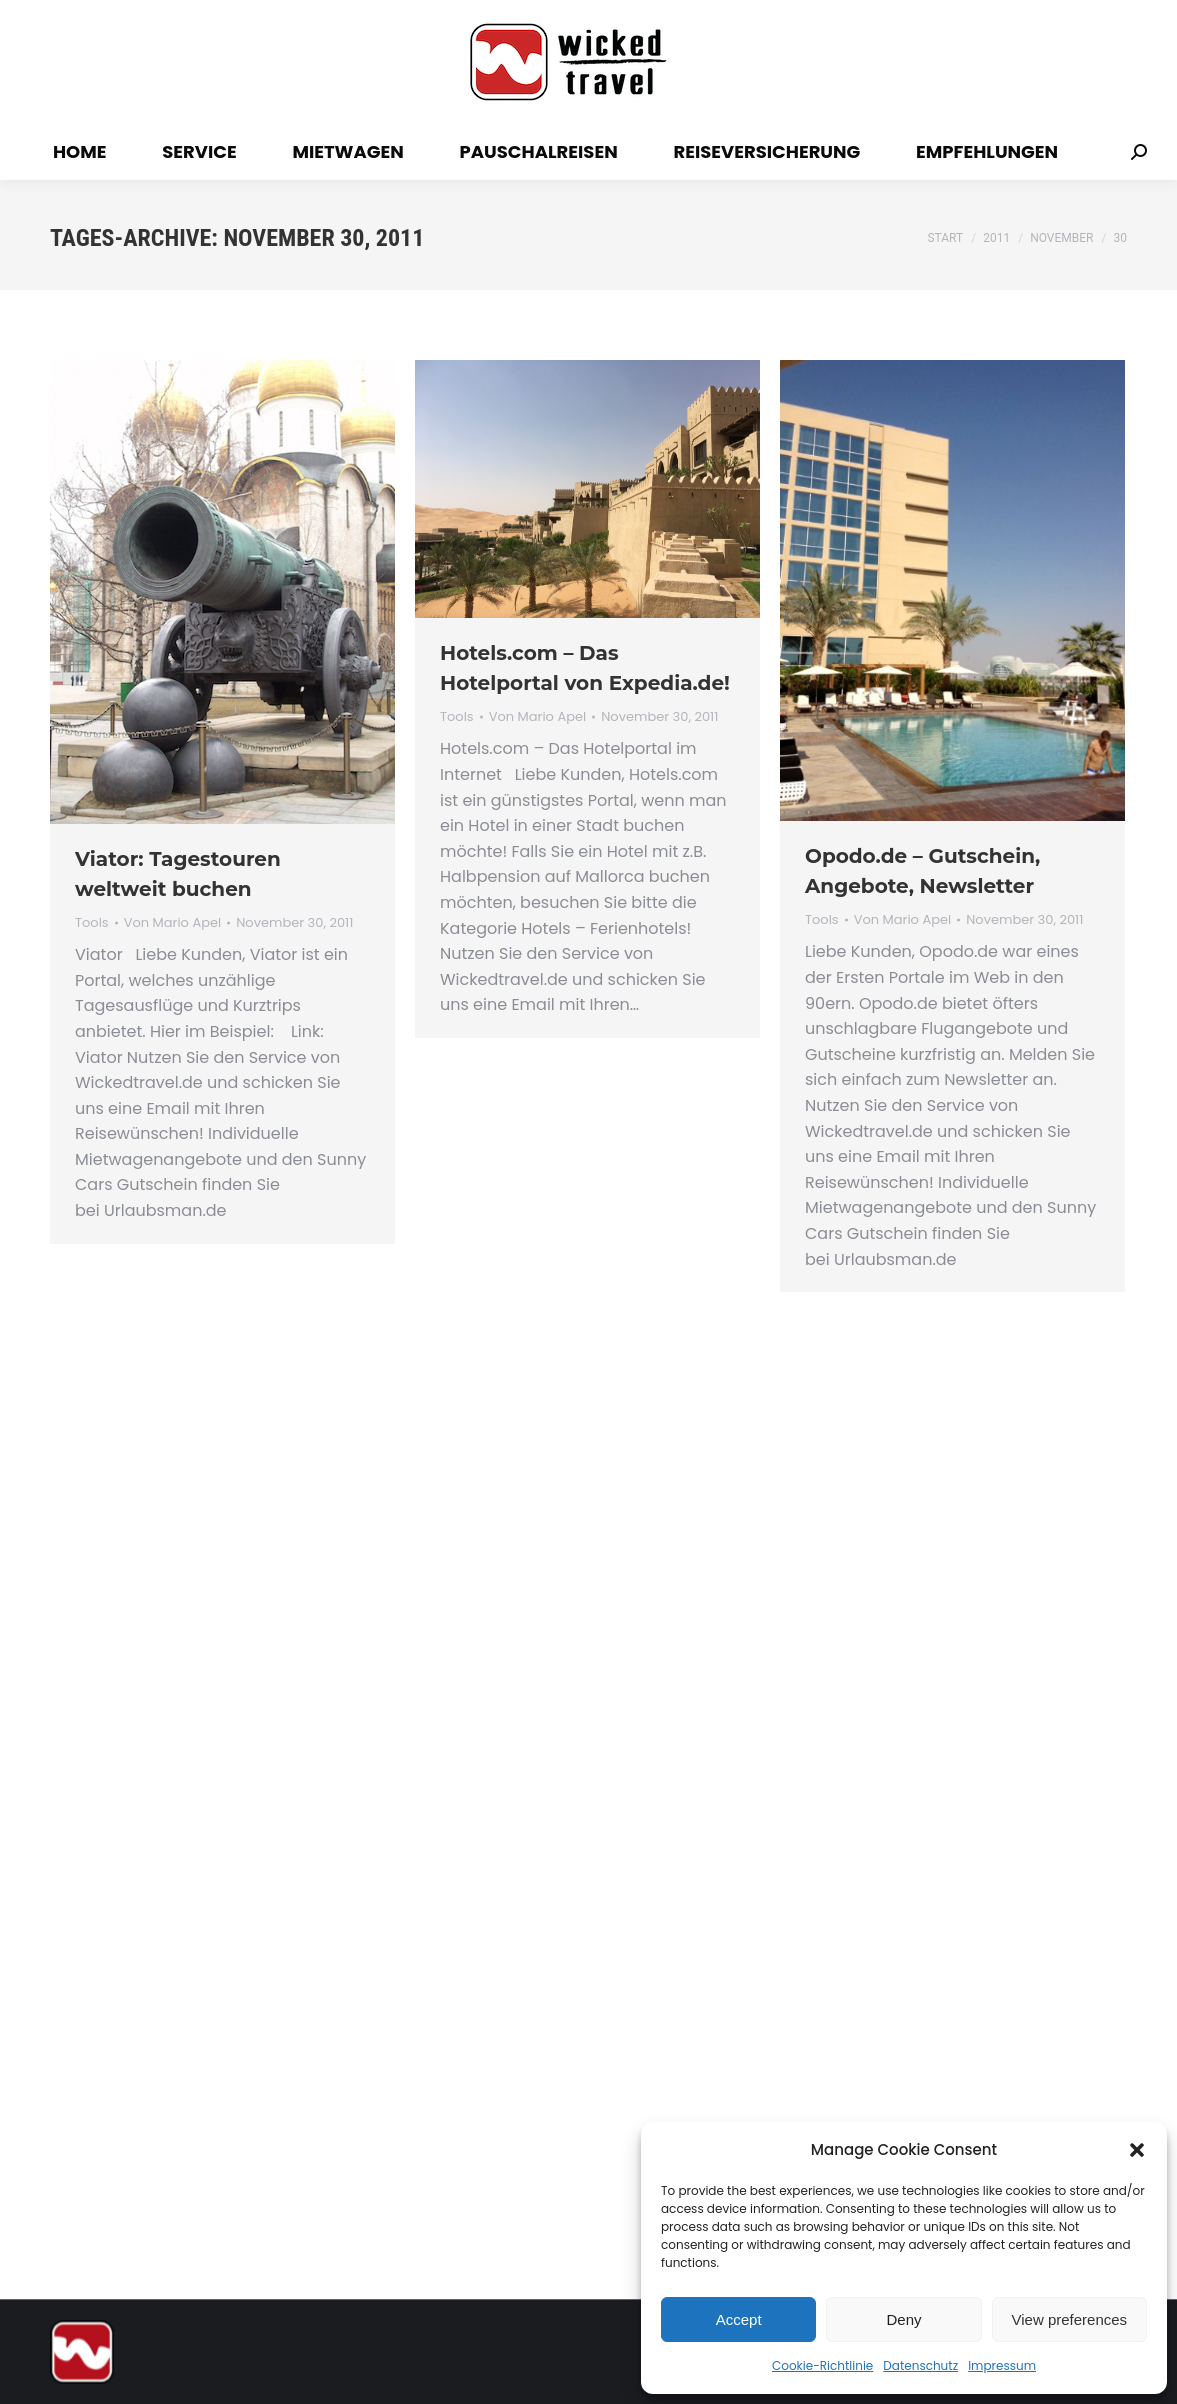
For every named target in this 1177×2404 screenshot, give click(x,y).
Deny (903, 2319)
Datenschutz (920, 2365)
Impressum (1002, 2365)
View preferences (1070, 2319)
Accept (739, 2319)
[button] (1137, 2150)
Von (173, 923)
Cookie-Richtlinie (822, 2365)
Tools (92, 922)
